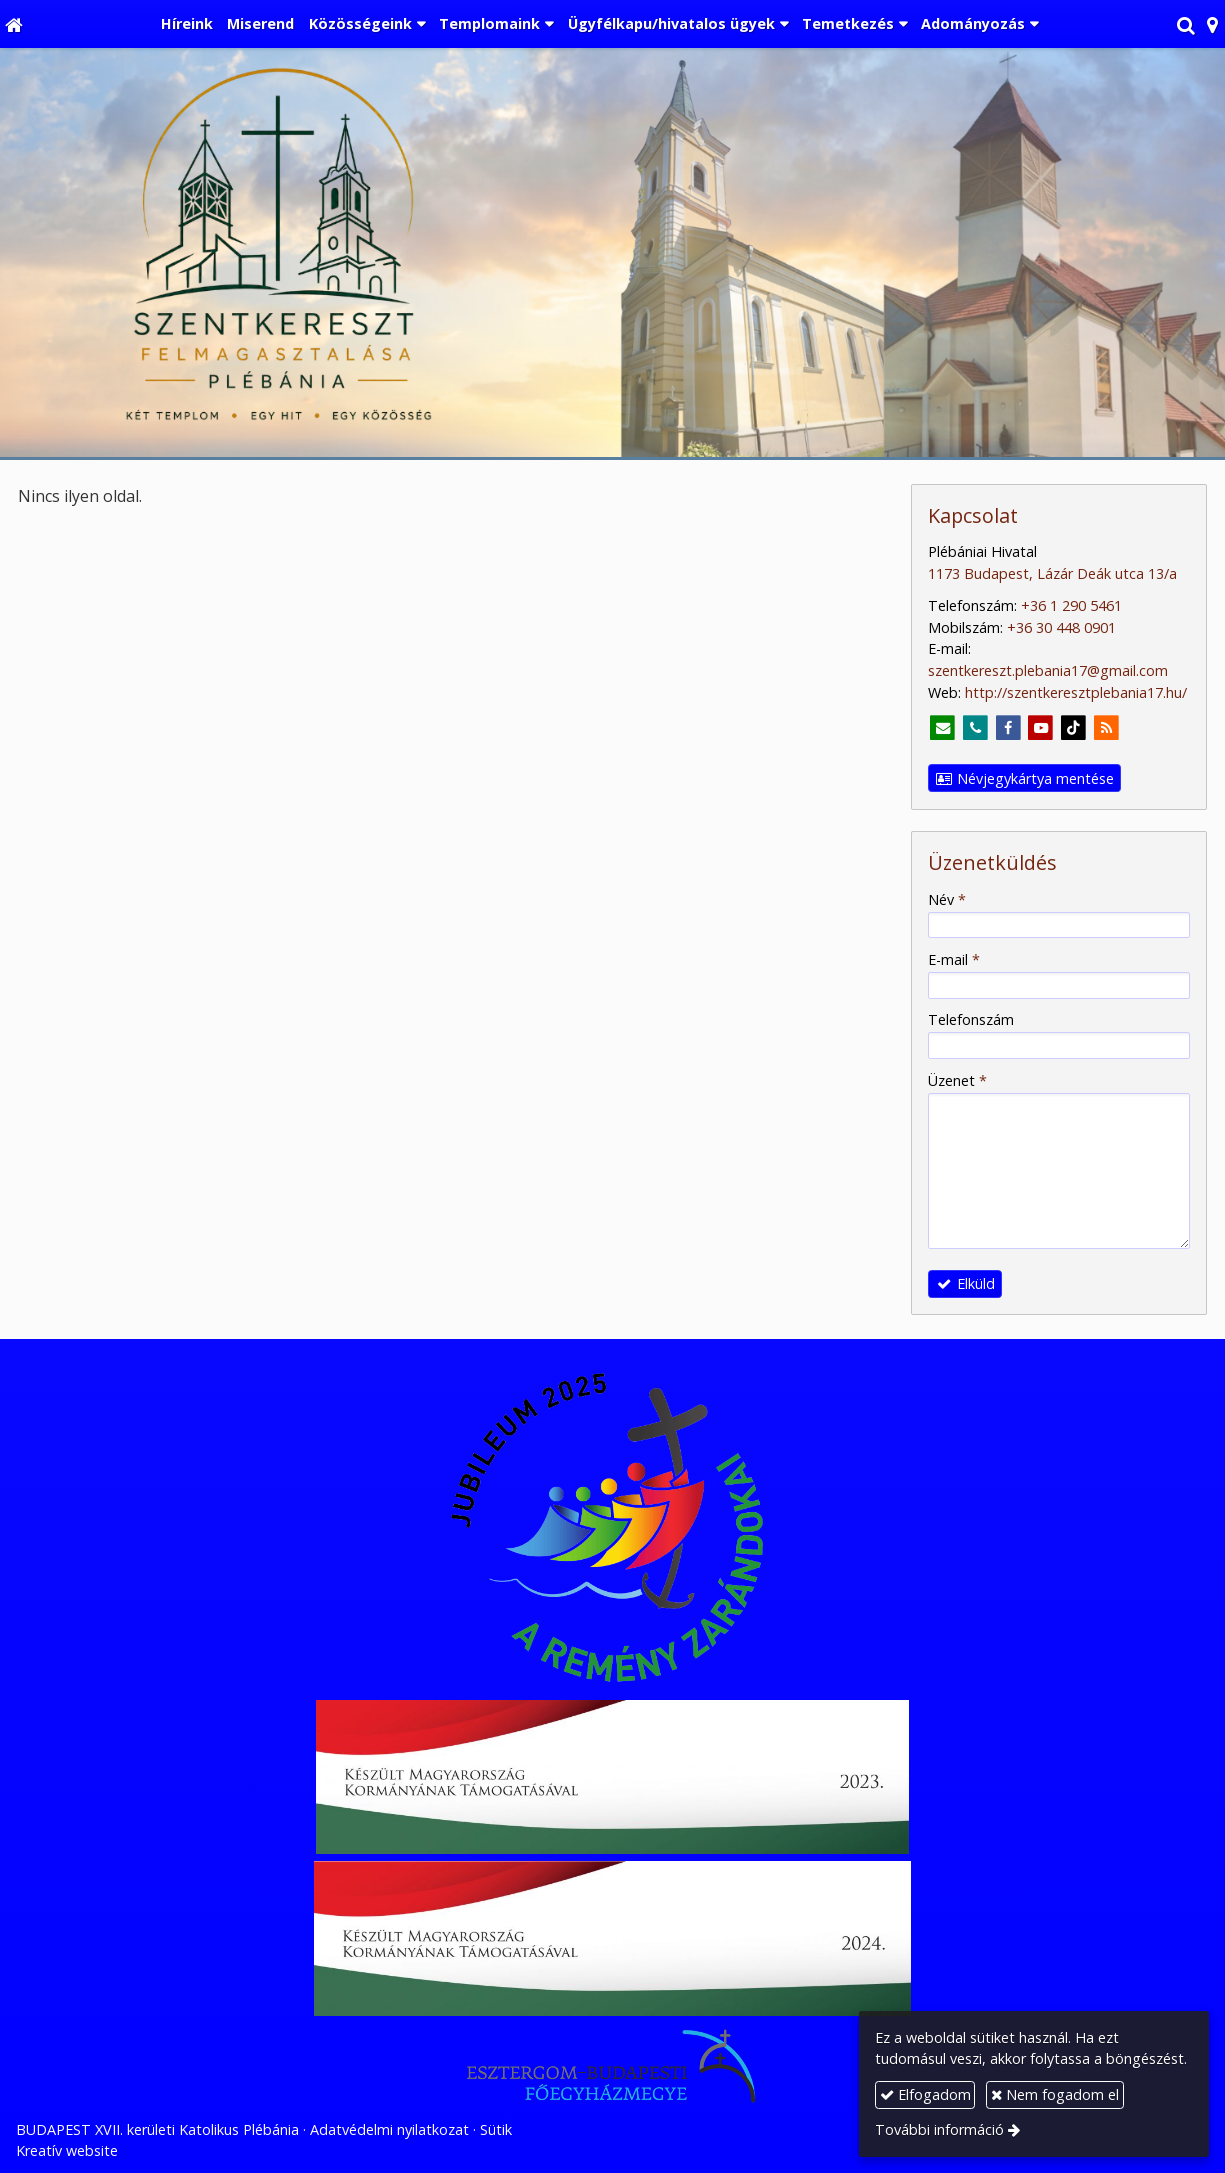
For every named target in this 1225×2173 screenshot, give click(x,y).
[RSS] (1106, 728)
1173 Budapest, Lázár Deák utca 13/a (1052, 573)
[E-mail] (942, 728)
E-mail (954, 959)
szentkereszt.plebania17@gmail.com (1048, 670)
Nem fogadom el (1055, 2094)
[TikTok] (1073, 728)
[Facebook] (1008, 728)
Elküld (965, 1283)
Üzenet (957, 1080)
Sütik (496, 2129)
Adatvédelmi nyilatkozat (389, 2129)
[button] (1212, 24)
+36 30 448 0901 (1061, 627)
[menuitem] (187, 24)
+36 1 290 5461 (1071, 605)
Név (947, 899)
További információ (939, 2129)
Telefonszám (971, 1019)
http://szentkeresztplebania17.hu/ (1076, 692)
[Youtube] (1041, 728)
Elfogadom (925, 2094)
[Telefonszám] (975, 728)
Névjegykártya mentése (1025, 778)
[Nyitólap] (14, 24)
